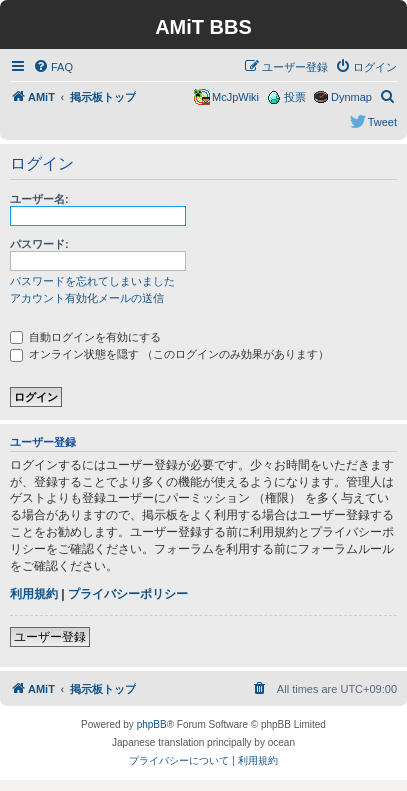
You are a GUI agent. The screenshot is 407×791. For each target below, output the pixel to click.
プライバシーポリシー (128, 594)
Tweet (382, 122)
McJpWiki (235, 97)
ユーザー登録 (50, 637)
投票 (295, 97)
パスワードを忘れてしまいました (92, 281)
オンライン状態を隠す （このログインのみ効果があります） (169, 354)
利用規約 (34, 594)
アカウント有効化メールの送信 (87, 298)
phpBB (152, 724)
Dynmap (351, 97)
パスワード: (39, 244)
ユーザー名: (39, 199)
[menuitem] (53, 67)
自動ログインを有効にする (85, 337)
